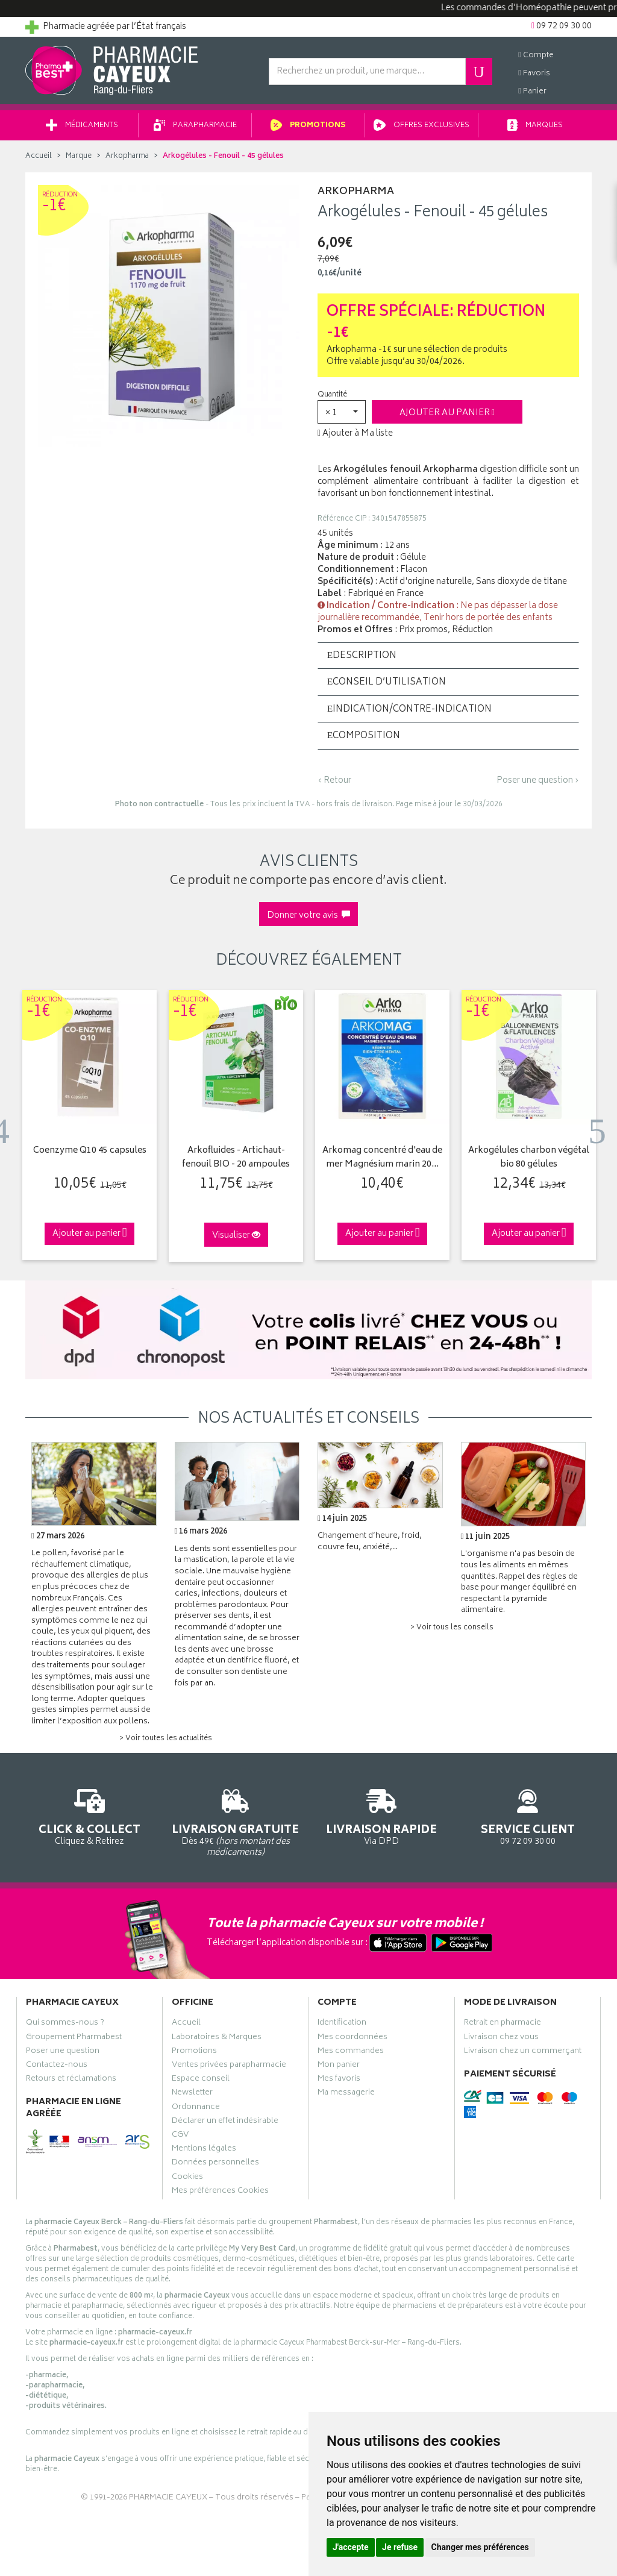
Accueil (38, 156)
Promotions (308, 125)
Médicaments (82, 125)
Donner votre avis (308, 915)
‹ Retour (334, 780)
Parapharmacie (195, 125)
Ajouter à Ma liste (355, 434)
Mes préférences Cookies (220, 2192)
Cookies (187, 2178)
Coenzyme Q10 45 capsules (89, 1151)
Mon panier (339, 2066)
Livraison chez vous (501, 2038)
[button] (342, 412)
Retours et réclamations (71, 2080)
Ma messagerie (346, 2095)
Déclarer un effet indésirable (225, 2122)
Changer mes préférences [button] (480, 2547)
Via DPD (382, 1815)
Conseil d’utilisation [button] (386, 683)
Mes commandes (351, 2052)
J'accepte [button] (351, 2547)
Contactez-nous (56, 2066)
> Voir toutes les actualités (165, 1739)
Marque (79, 156)
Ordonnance (196, 2108)
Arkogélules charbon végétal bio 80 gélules (528, 1157)
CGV (180, 2136)
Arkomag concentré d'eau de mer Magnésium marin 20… (382, 1157)
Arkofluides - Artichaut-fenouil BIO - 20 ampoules (236, 1157)
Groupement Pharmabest (74, 2038)
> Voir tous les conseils (451, 1628)
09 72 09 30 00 (528, 1815)
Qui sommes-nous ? (65, 2025)
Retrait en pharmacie (502, 2025)
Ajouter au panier (447, 413)
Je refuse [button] (400, 2547)
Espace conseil (201, 2080)
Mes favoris (339, 2080)
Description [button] (361, 656)
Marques (535, 125)
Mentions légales (204, 2150)
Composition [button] (363, 736)
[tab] (448, 655)
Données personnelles (215, 2164)
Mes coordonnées (352, 2038)
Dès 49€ (236, 1821)
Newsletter (192, 2095)
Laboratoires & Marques (217, 2038)
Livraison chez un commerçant (522, 2052)
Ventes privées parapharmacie (229, 2066)
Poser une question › (537, 781)
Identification (342, 2025)
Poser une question (62, 2052)
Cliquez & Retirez (89, 1815)
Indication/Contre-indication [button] (409, 709)
